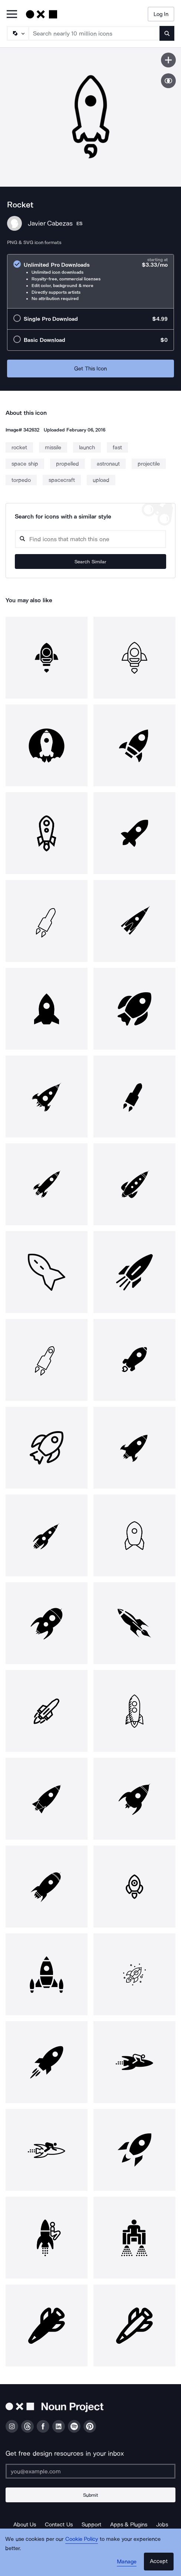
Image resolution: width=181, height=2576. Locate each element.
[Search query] (90, 539)
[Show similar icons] (168, 80)
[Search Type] (17, 33)
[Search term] (94, 33)
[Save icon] (168, 60)
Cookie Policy (81, 2539)
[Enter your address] (90, 2471)
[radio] (90, 281)
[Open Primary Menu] (12, 15)
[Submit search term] (166, 33)
